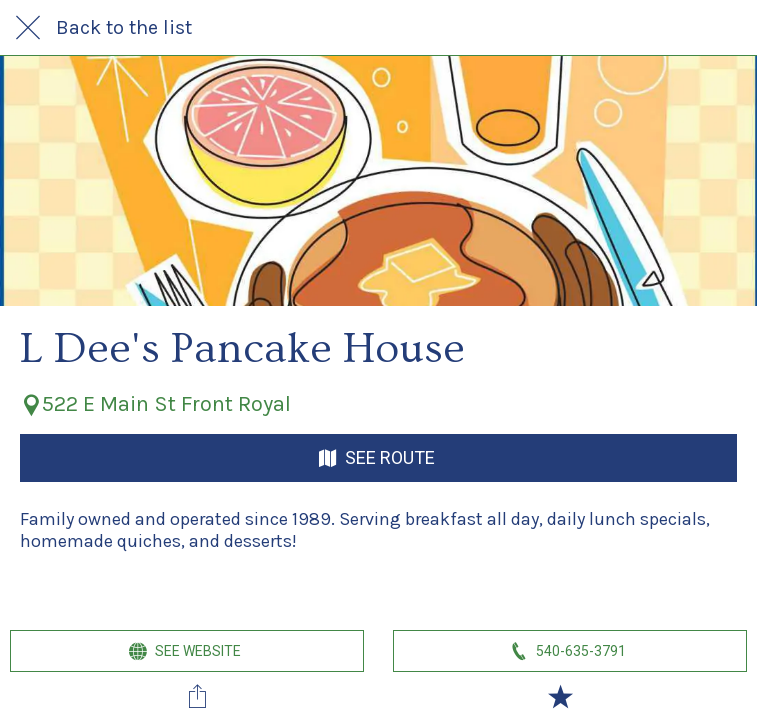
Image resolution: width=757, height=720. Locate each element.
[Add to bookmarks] (560, 696)
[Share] (197, 696)
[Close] (28, 28)
